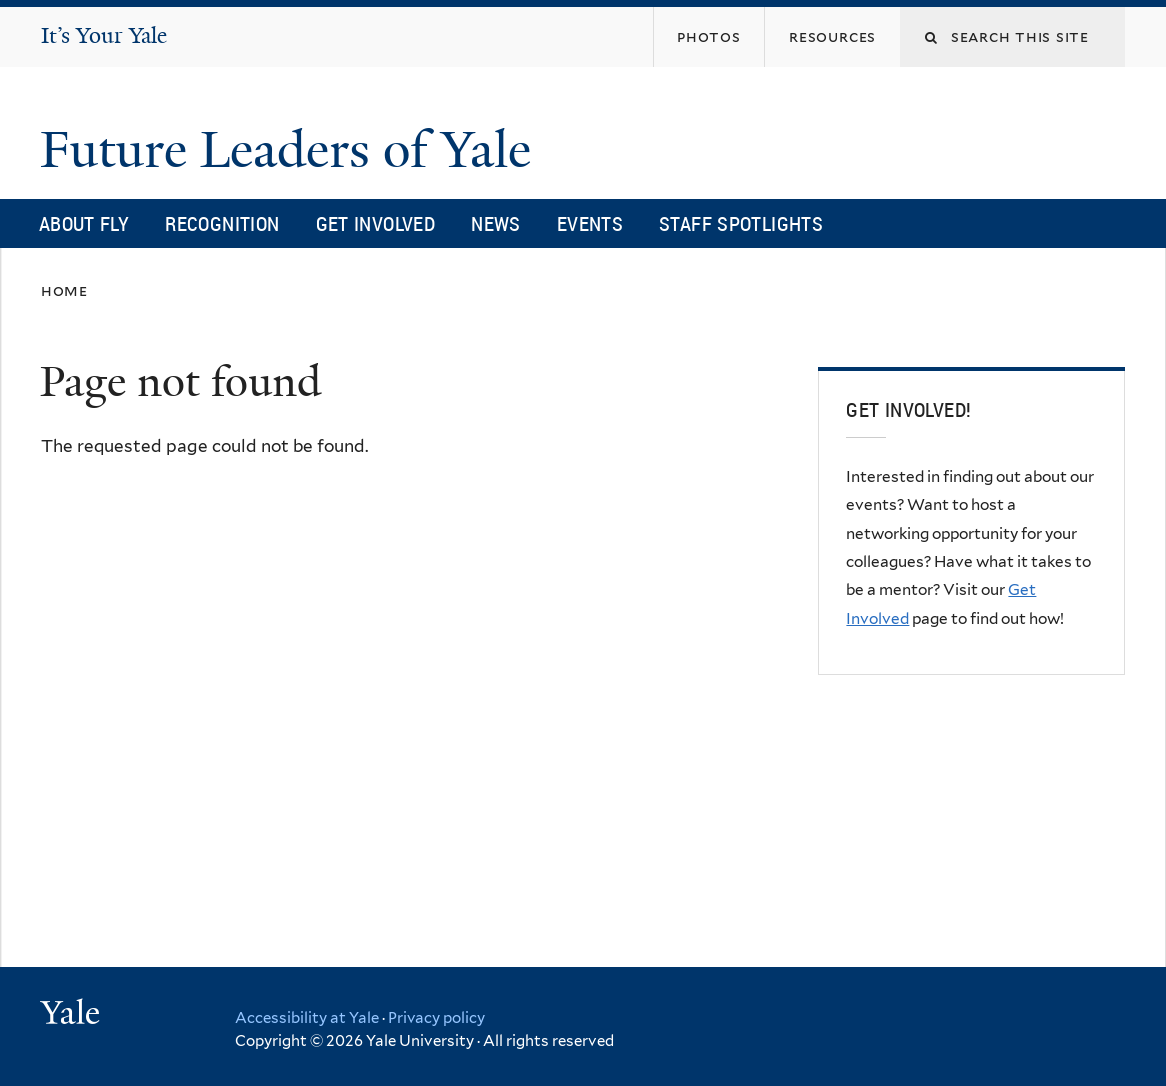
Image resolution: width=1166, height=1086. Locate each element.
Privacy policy (436, 1018)
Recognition (222, 223)
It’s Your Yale (104, 35)
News (496, 223)
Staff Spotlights (741, 223)
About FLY (84, 223)
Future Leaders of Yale (292, 150)
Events (590, 223)
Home (64, 290)
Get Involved (376, 223)
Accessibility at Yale (307, 1018)
